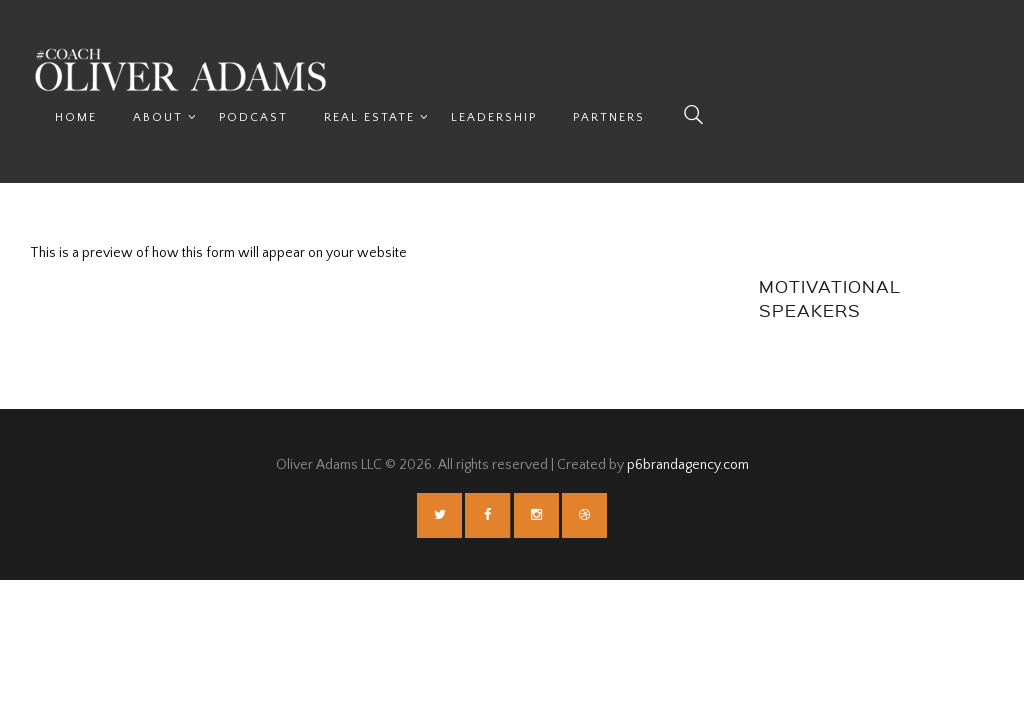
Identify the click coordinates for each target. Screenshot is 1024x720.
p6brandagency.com (688, 419)
